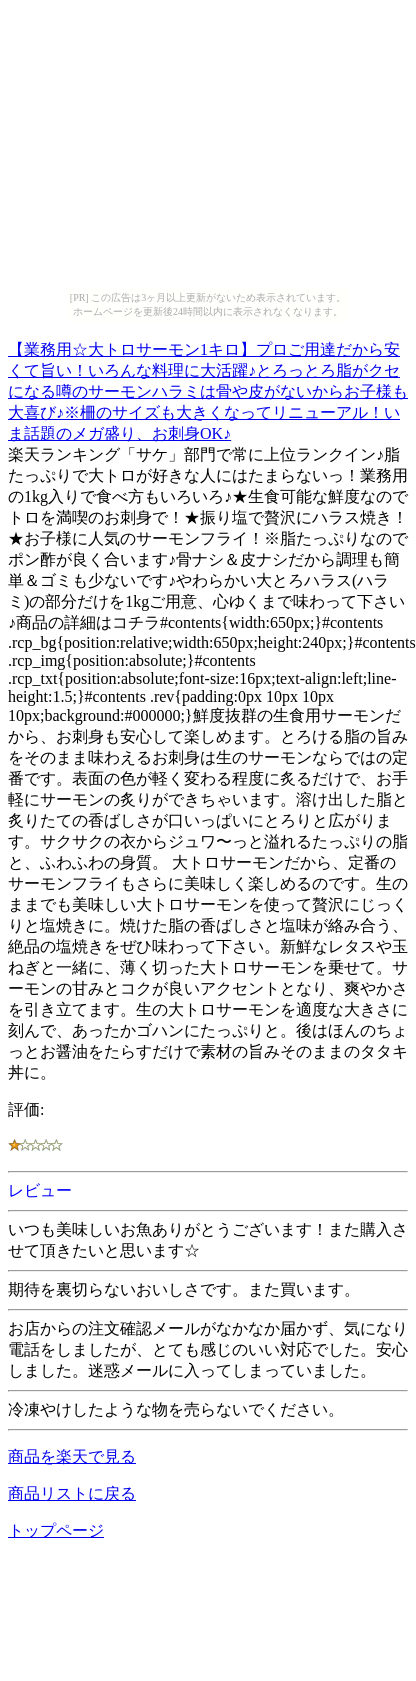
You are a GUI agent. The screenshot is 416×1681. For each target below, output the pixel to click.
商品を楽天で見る (72, 1456)
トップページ (56, 1530)
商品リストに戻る (72, 1493)
